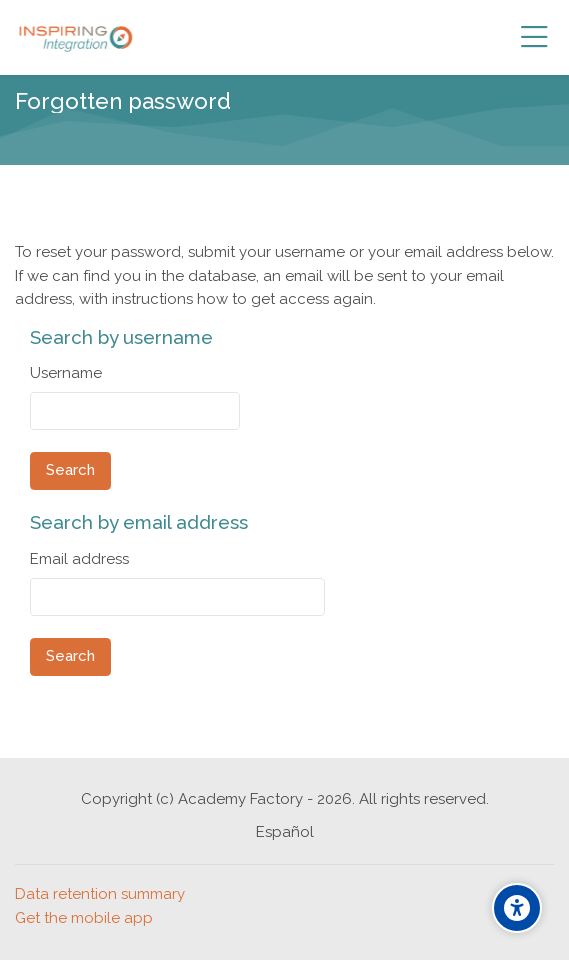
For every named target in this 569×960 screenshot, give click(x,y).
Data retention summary (100, 894)
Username (66, 373)
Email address (79, 559)
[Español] (285, 832)
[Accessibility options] (517, 908)
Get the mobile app (84, 918)
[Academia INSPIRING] (75, 38)
